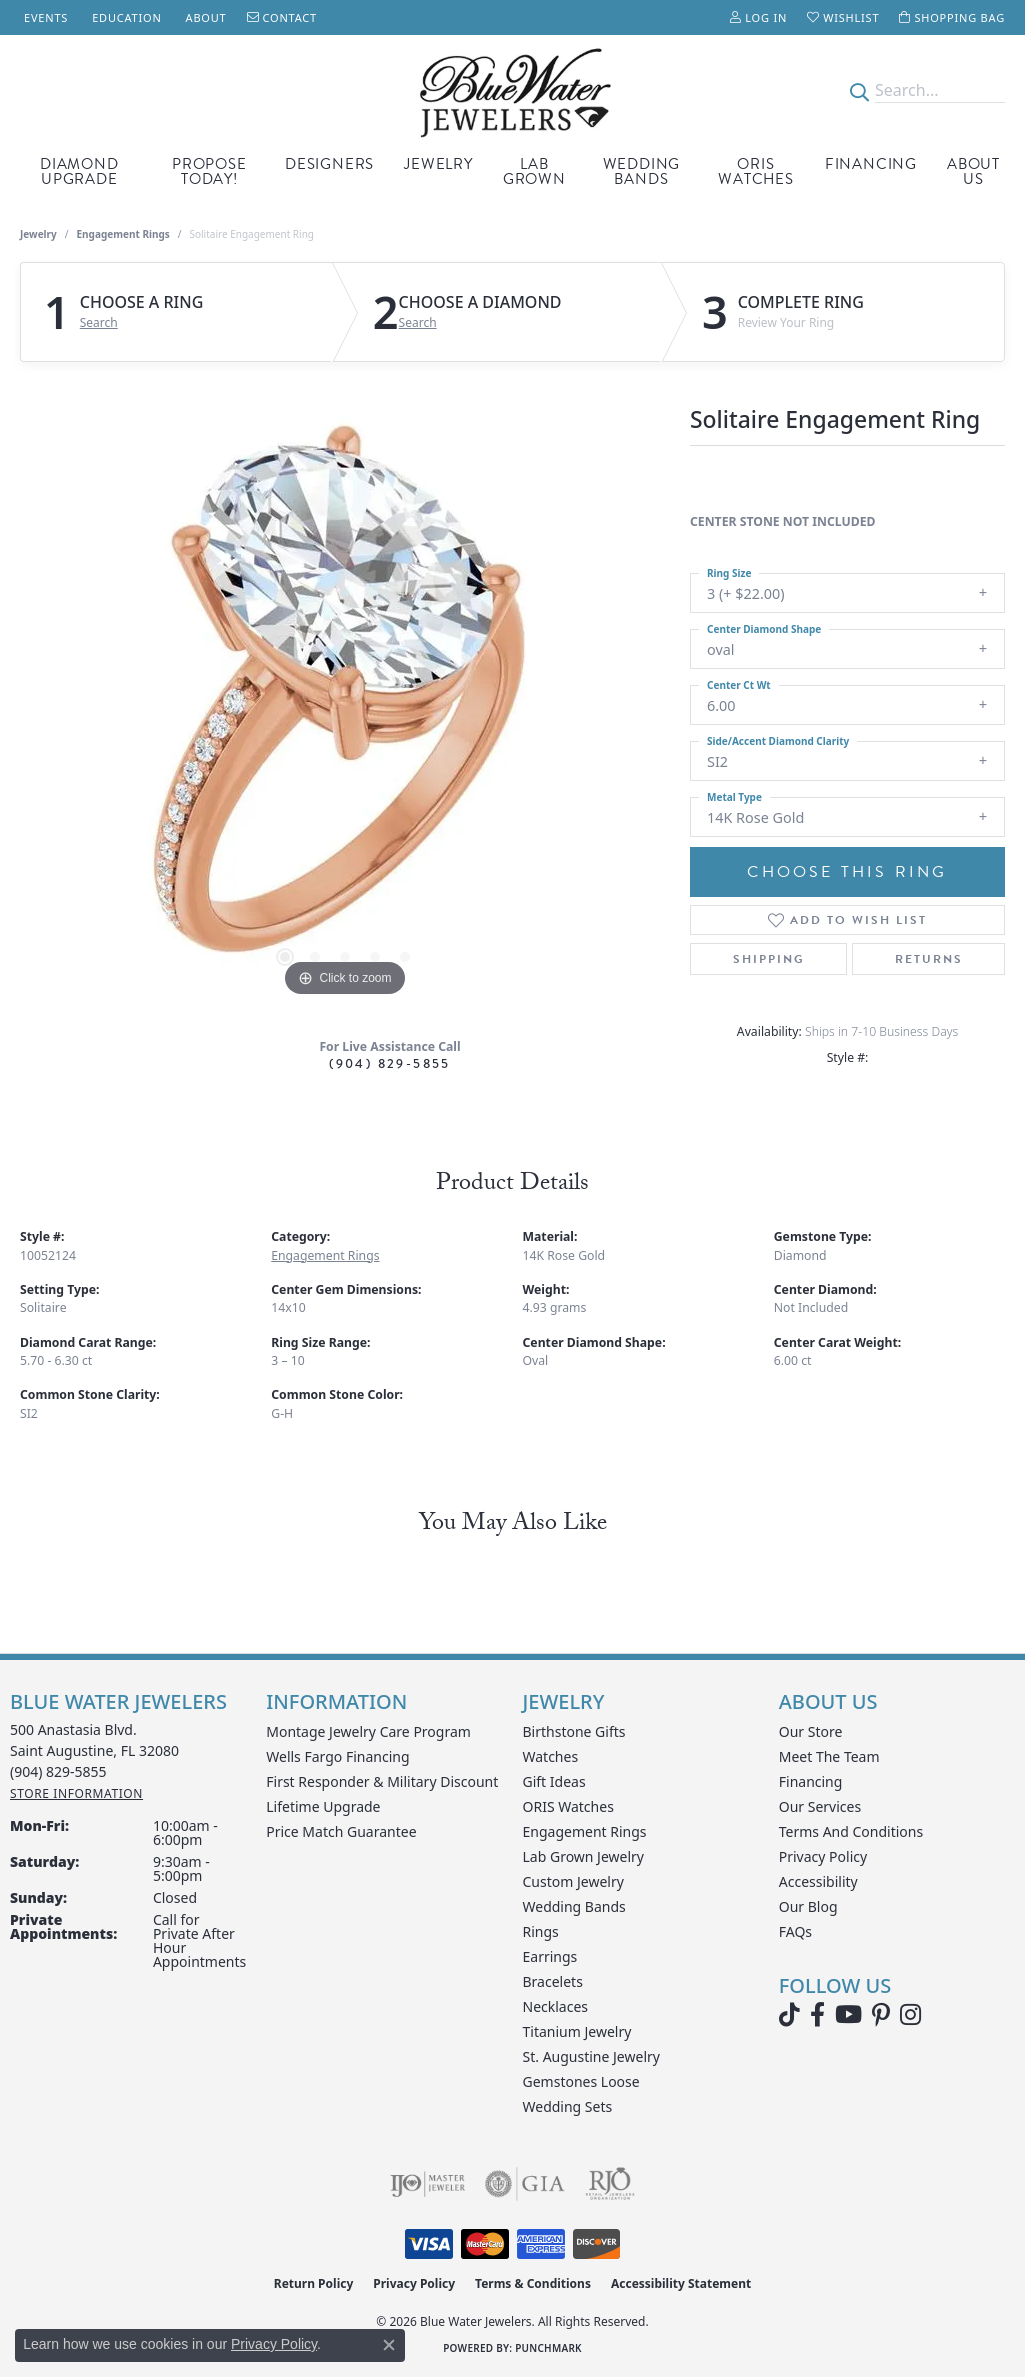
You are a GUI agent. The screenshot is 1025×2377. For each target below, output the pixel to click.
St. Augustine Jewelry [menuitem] (591, 2056)
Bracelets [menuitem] (553, 1981)
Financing (871, 164)
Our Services (820, 1806)
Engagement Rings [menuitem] (585, 1831)
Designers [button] (329, 164)
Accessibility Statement (681, 2283)
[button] (758, 17)
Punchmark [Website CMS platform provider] (548, 2348)
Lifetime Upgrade (323, 1806)
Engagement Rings (123, 234)
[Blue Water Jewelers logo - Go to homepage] (512, 91)
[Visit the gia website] (525, 2184)
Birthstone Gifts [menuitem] (574, 1731)
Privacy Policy (823, 1856)
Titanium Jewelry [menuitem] (577, 2031)
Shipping (769, 959)
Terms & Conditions (533, 2283)
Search (99, 323)
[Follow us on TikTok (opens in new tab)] (789, 2015)
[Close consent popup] (389, 2345)
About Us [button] (973, 171)
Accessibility (818, 1881)
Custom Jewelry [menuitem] (573, 1881)
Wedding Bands (642, 171)
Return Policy (314, 2283)
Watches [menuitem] (551, 1756)
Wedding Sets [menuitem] (568, 2106)
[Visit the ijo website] (427, 2184)
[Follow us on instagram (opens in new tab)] (910, 2015)
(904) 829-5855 (390, 1063)
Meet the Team (829, 1756)
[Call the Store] (58, 1771)
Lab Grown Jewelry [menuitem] (584, 1856)
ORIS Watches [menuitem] (568, 1806)
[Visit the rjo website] (610, 2184)
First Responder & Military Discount (382, 1781)
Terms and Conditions (851, 1831)
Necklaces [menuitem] (556, 2006)
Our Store (811, 1731)
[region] (345, 702)
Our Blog (808, 1906)
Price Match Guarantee (341, 1831)
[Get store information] (76, 1793)
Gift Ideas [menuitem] (554, 1781)
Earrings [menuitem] (550, 1956)
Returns (929, 959)
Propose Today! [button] (209, 171)
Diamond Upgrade (79, 171)
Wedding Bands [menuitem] (574, 1906)
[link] (44, 17)
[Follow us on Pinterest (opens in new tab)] (881, 2015)
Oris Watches (756, 171)
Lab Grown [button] (534, 171)
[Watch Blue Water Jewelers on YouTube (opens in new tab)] (848, 2015)
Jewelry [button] (438, 164)
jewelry (38, 234)
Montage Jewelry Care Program (368, 1731)
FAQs (795, 1931)
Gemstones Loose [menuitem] (581, 2081)
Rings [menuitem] (541, 1931)
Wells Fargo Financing (337, 1756)
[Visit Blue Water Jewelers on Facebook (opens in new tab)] (817, 2015)
